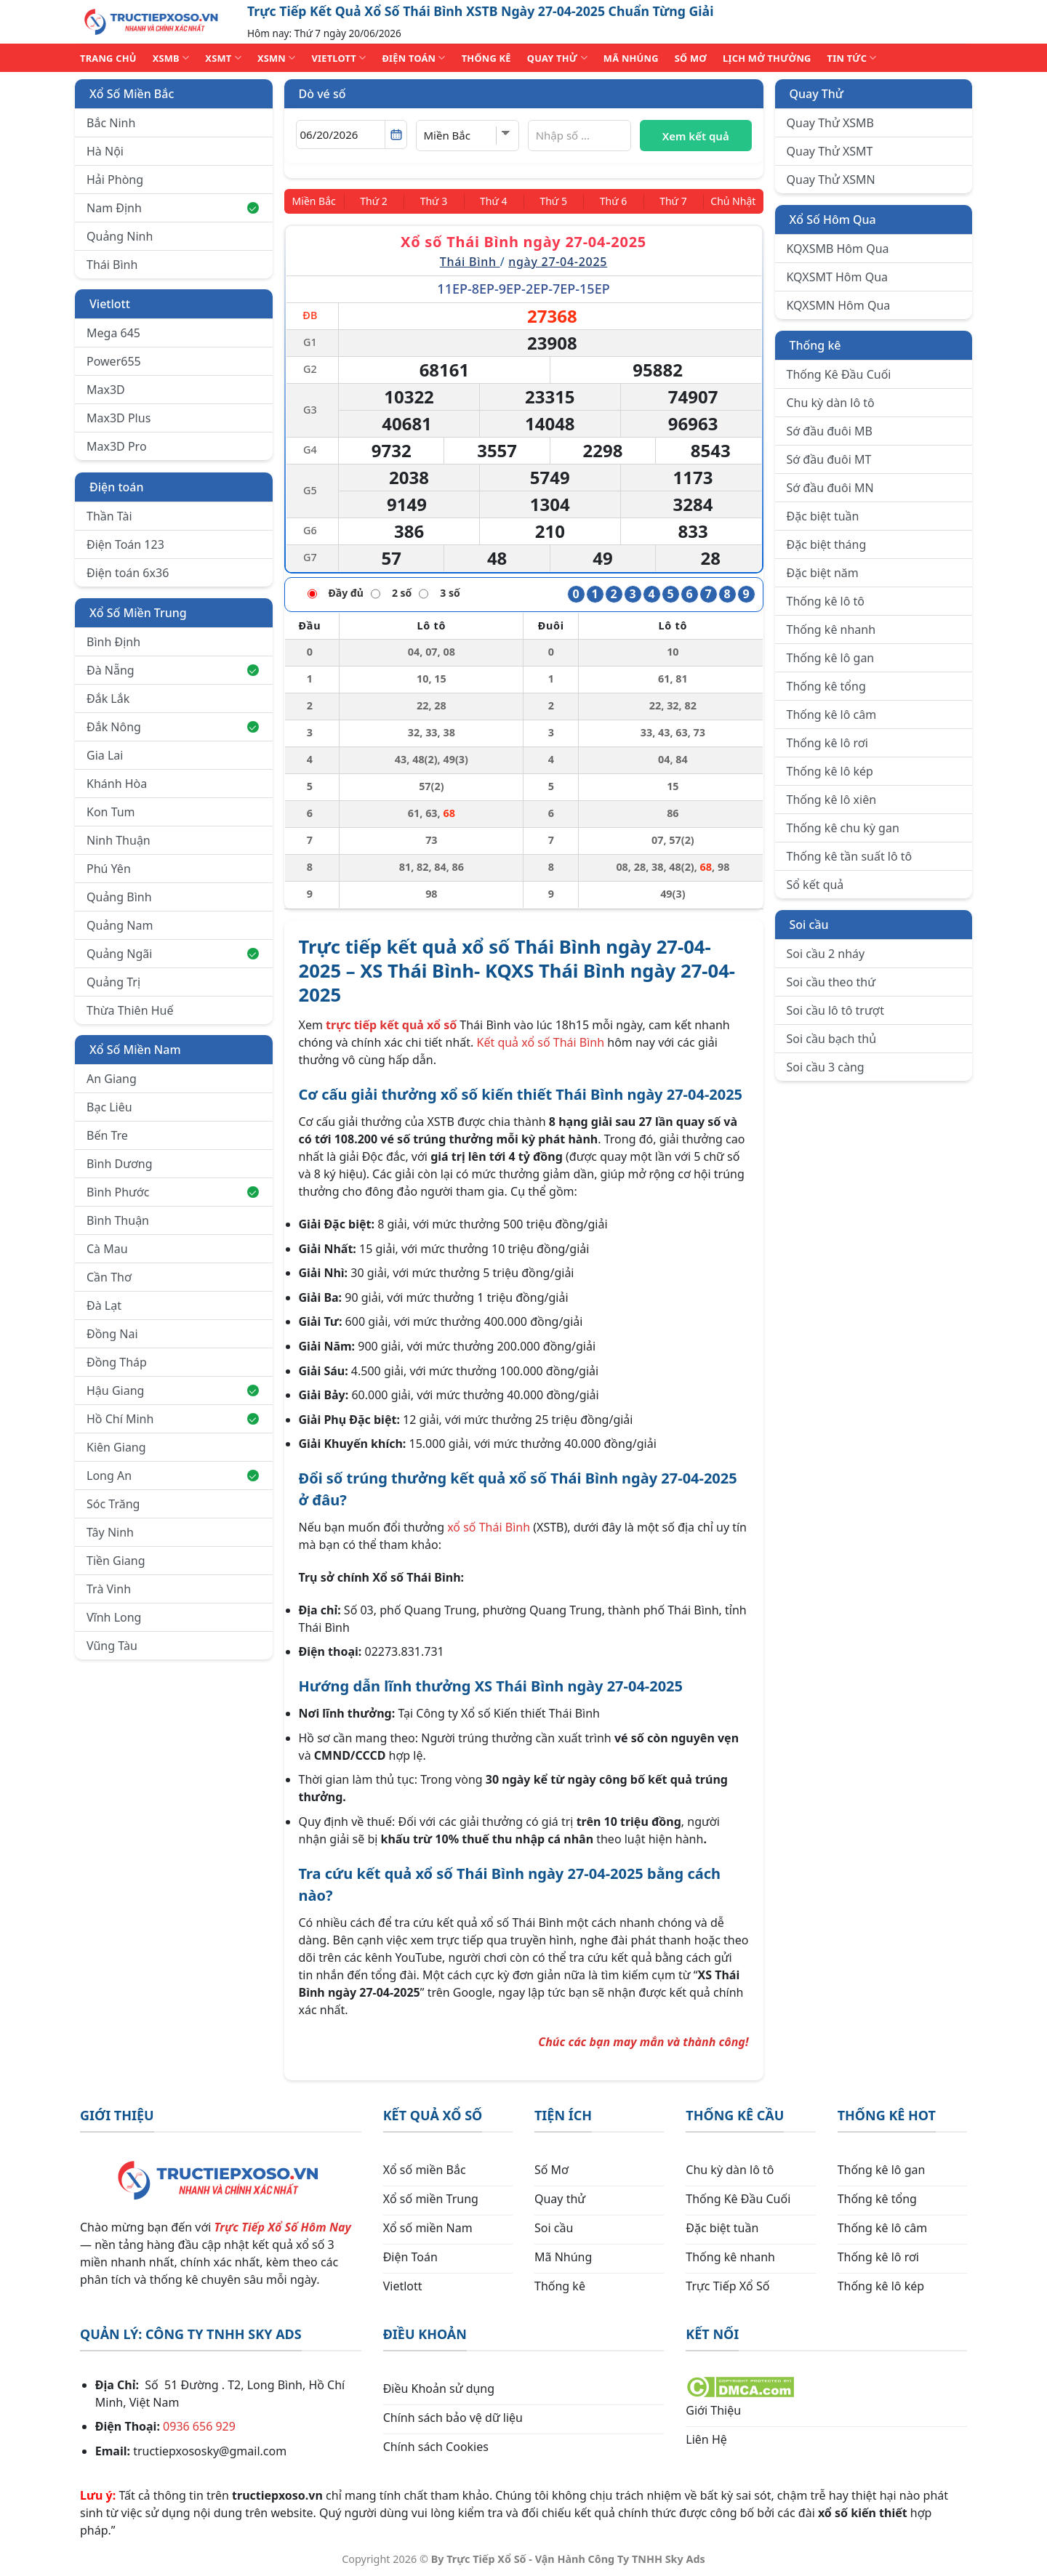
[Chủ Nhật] (727, 200)
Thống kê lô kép (830, 771)
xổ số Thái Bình (488, 1526)
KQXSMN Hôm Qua (839, 305)
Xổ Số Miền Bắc (131, 94)
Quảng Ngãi (173, 954)
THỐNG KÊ (486, 58)
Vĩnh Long (114, 1617)
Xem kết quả (695, 136)
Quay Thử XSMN (831, 180)
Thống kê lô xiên (832, 800)
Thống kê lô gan (831, 658)
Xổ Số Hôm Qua (833, 220)
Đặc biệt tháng (827, 544)
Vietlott (109, 304)
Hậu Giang (173, 1390)
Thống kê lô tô (826, 601)
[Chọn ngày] (351, 134)
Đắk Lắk (108, 699)
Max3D (106, 390)
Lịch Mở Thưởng (767, 58)
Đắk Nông (173, 727)
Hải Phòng (115, 180)
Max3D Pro (117, 446)
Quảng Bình (119, 897)
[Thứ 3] (439, 200)
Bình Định (113, 642)
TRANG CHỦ (108, 58)
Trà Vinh (109, 1589)
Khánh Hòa (117, 784)
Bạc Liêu (109, 1107)
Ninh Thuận (119, 840)
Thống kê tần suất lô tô (849, 856)
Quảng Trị (113, 982)
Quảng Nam (120, 925)
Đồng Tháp (117, 1362)
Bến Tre (107, 1135)
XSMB (171, 58)
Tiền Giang (116, 1561)
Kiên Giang (116, 1447)
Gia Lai (105, 755)
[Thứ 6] (607, 200)
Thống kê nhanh (831, 629)
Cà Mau (107, 1249)
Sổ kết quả (815, 885)
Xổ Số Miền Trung (138, 613)
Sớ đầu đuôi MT (829, 459)
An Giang (112, 1079)
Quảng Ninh (120, 236)
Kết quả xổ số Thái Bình (541, 1041)
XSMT (223, 58)
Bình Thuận (118, 1220)
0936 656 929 (199, 2425)
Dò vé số (322, 94)
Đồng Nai (112, 1334)
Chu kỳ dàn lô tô (831, 403)
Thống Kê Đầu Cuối (839, 374)
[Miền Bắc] (319, 200)
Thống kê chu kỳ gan (843, 828)
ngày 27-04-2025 (557, 260)
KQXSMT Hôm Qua (837, 277)
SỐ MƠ (691, 58)
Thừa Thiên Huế (130, 1010)
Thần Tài (109, 516)
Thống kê (815, 345)
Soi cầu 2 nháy (826, 954)
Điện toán (116, 487)
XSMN (276, 58)
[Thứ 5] (551, 200)
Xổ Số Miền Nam (135, 1050)
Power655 (114, 361)
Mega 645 (113, 333)
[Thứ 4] (495, 200)
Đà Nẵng (173, 670)
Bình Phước (173, 1192)
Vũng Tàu (112, 1646)
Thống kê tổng (826, 686)
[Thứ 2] (382, 200)
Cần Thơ (109, 1277)
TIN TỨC (852, 58)
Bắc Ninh (111, 123)
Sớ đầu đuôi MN (830, 488)
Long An (173, 1476)
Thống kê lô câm (832, 715)
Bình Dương (120, 1164)
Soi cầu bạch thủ (832, 1039)
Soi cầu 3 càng (826, 1067)
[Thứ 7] (663, 200)
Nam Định (173, 208)
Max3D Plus (119, 418)
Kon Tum (111, 812)
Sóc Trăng (113, 1504)
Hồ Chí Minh (173, 1419)
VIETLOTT (338, 58)
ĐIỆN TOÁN (413, 58)
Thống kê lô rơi (827, 743)
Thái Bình (112, 265)
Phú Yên (109, 869)
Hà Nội (105, 151)
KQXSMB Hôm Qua (838, 249)
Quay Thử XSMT (830, 151)
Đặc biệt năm (823, 573)
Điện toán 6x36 (128, 573)
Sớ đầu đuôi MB (829, 431)
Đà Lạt (104, 1305)
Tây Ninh (110, 1532)
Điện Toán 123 (125, 544)
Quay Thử (817, 94)
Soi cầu (809, 925)
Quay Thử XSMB (830, 123)
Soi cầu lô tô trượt (835, 1010)
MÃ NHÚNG (631, 58)
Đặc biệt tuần (823, 516)
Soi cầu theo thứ (831, 982)
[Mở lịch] (396, 134)
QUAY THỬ (557, 58)
